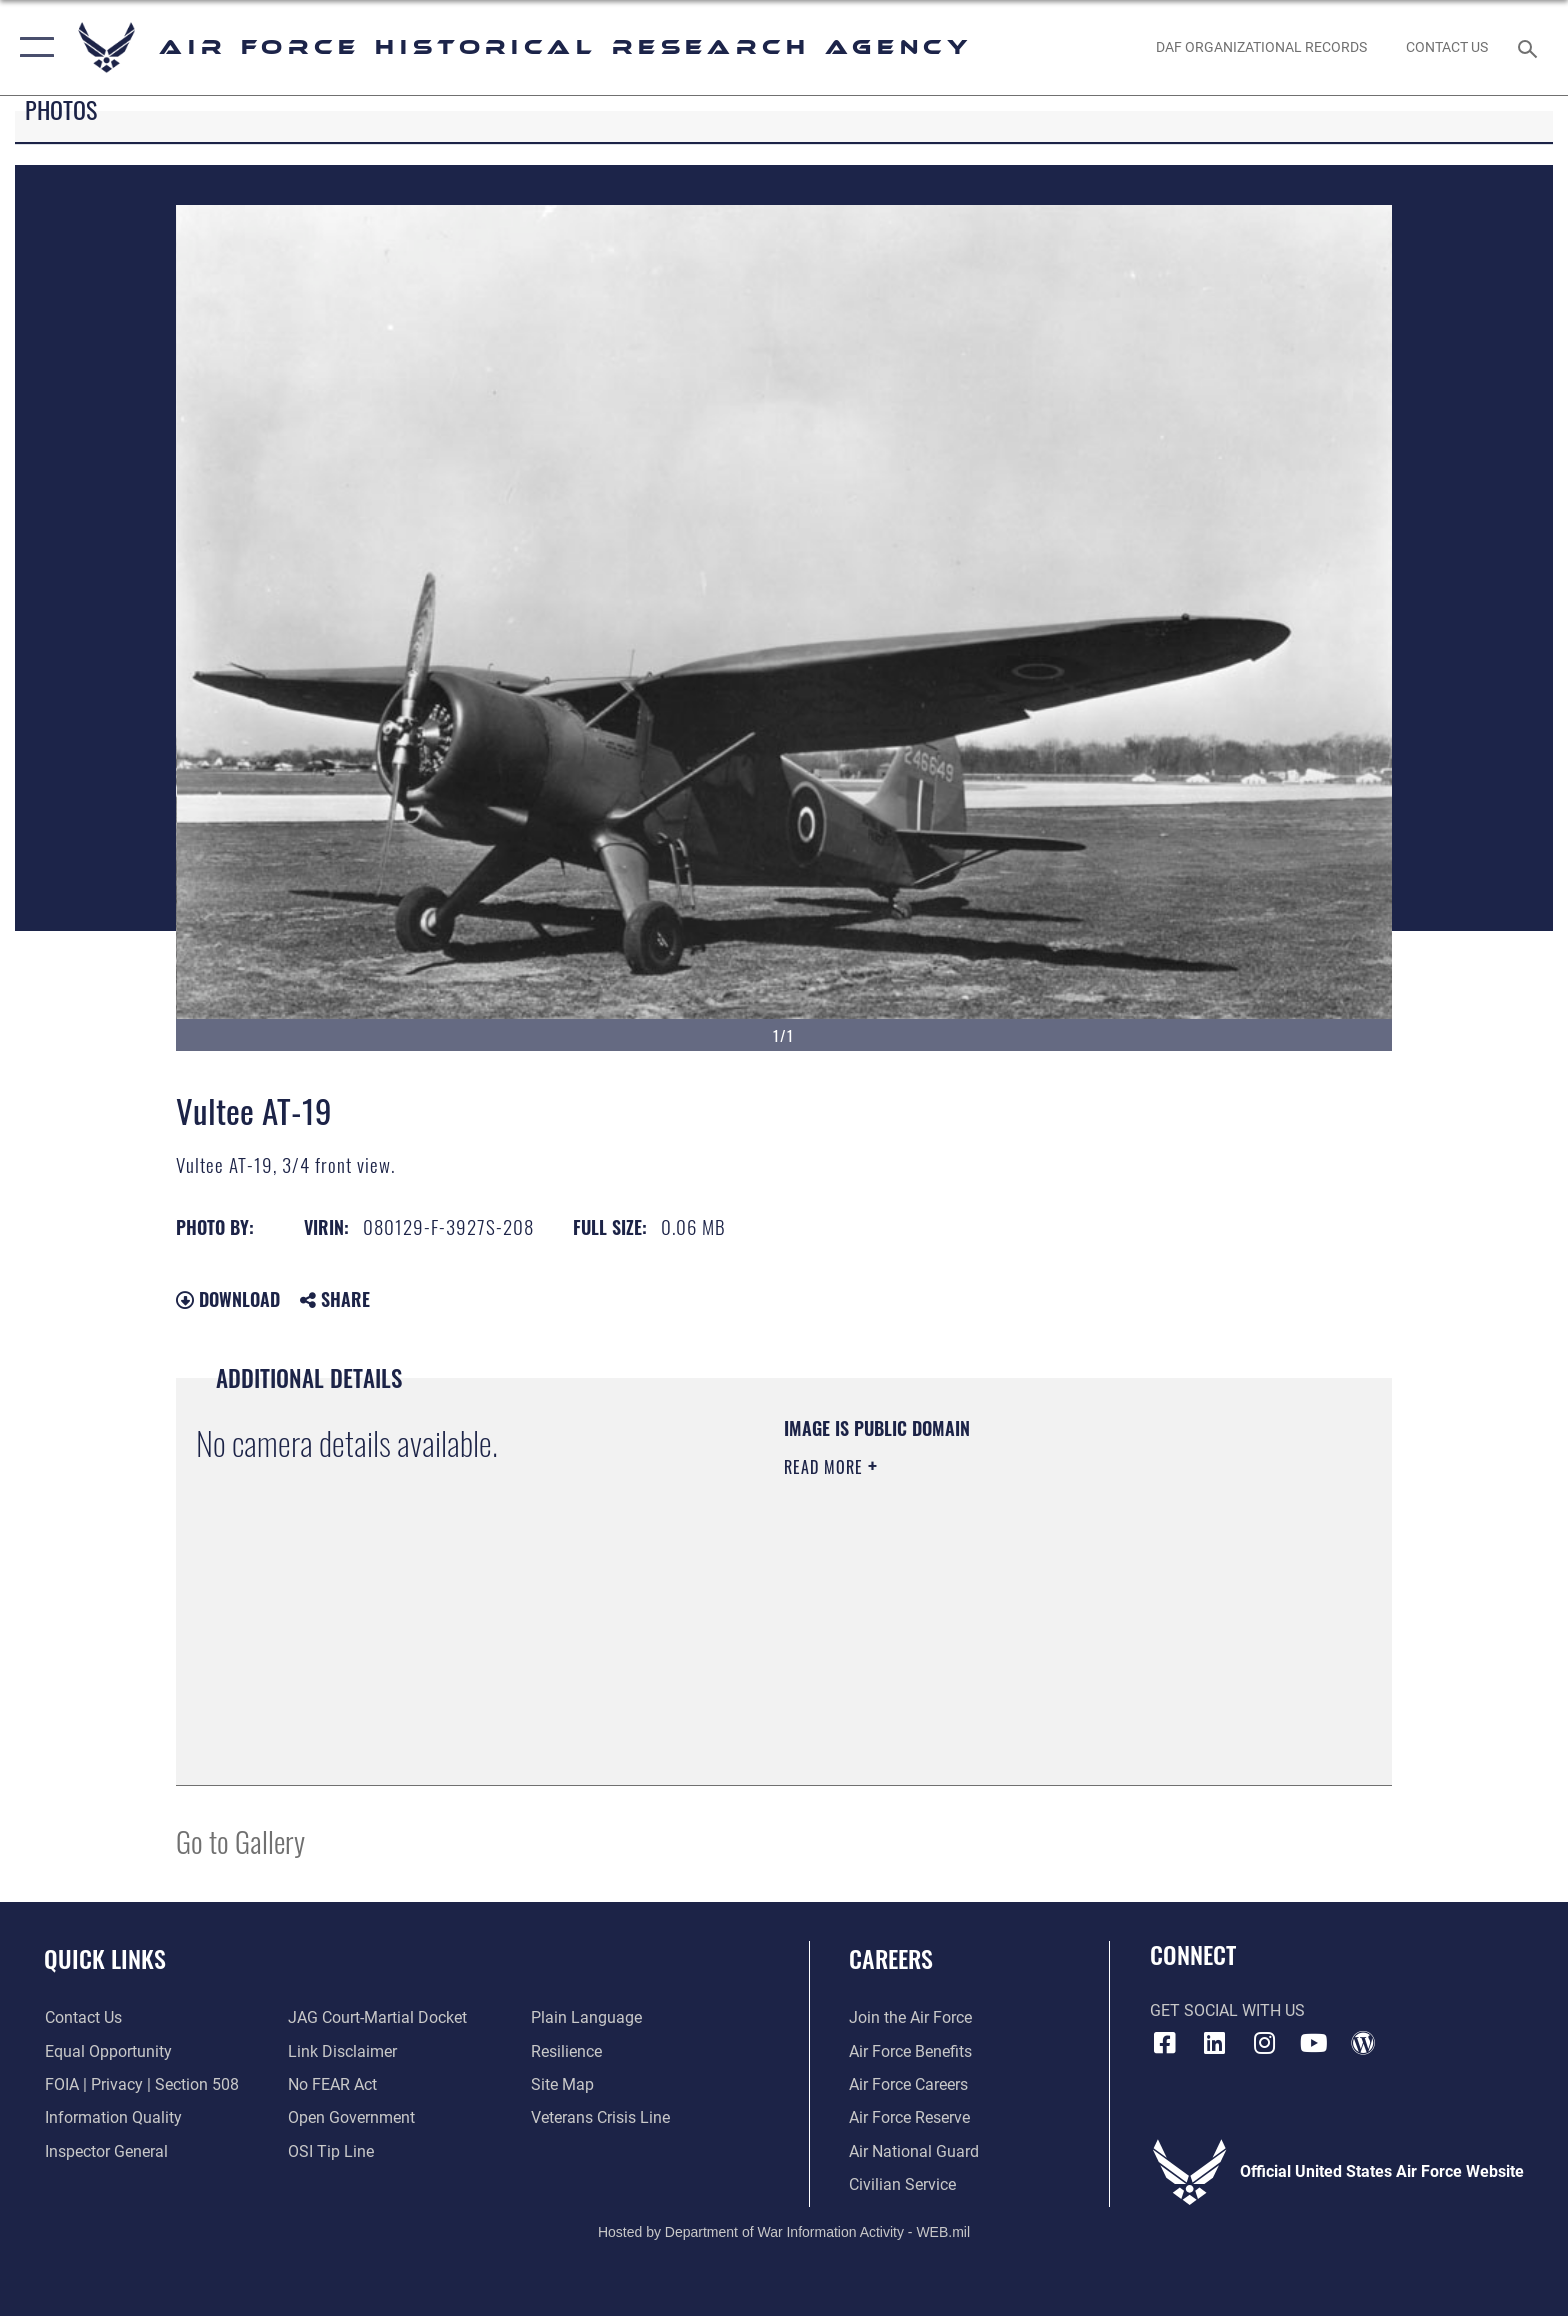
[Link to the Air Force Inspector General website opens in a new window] (105, 2151)
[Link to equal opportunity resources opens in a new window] (107, 2051)
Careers (891, 1958)
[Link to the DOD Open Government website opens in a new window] (351, 2117)
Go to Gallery (240, 1840)
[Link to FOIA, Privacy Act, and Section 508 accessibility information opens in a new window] (141, 2084)
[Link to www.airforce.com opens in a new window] (910, 2017)
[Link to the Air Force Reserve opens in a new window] (909, 2117)
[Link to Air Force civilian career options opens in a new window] (902, 2184)
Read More (826, 1467)
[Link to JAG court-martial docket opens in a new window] (377, 2017)
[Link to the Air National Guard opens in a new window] (914, 2151)
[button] (32, 47)
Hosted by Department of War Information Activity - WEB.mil (784, 2232)
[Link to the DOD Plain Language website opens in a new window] (586, 2017)
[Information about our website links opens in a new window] (342, 2051)
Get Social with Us (1227, 2010)
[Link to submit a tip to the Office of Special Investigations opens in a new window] (331, 2151)
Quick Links (105, 1958)
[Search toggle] (1530, 47)
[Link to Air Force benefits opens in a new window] (910, 2051)
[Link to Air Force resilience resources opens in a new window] (566, 2051)
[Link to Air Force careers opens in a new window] (908, 2084)
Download (228, 1299)
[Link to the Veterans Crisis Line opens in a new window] (600, 2117)
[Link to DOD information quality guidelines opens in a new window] (112, 2117)
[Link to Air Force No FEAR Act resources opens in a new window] (332, 2084)
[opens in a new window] (1214, 2043)
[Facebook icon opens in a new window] (1165, 2043)
